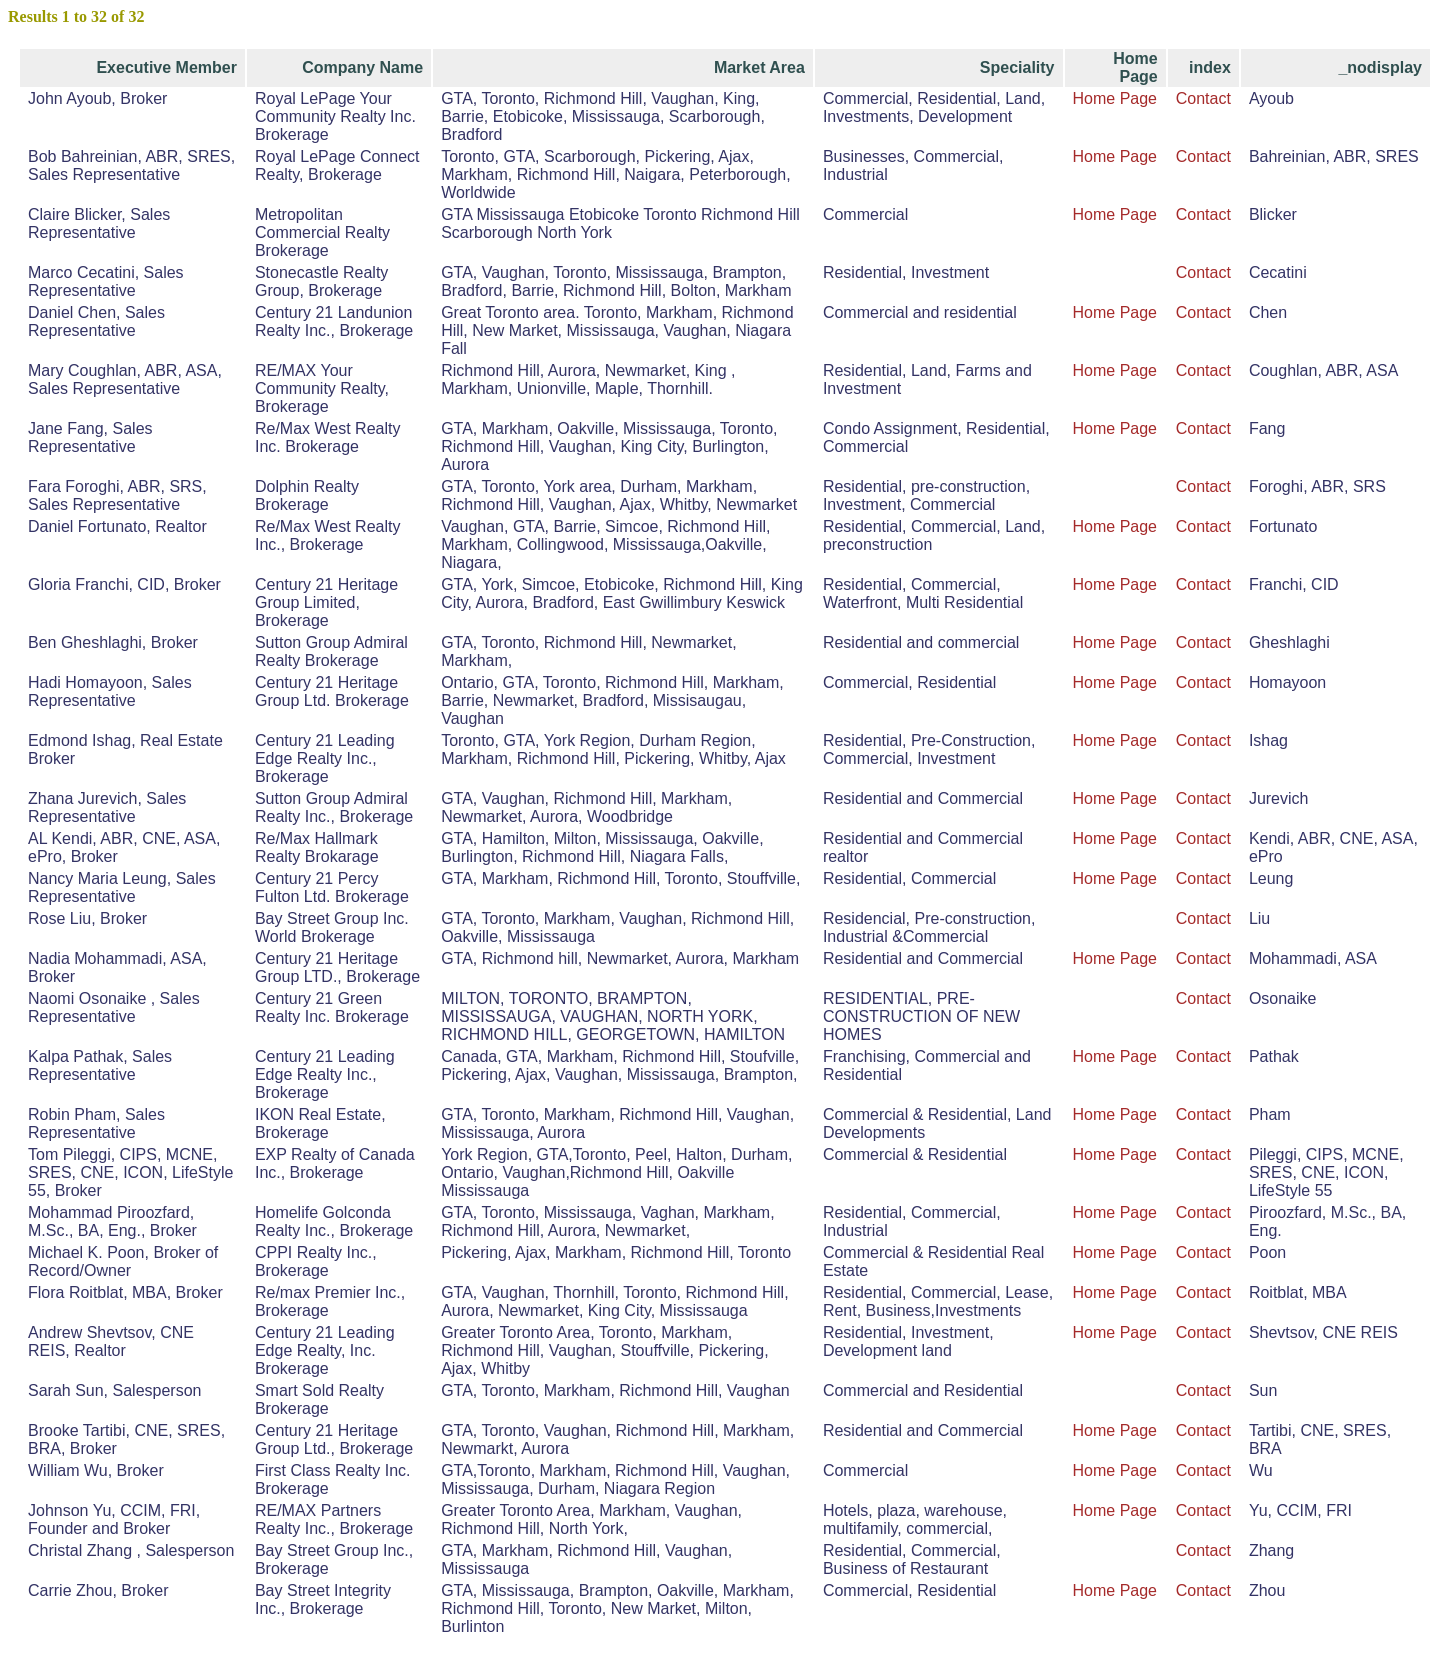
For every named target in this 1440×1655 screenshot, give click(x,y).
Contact (1203, 98)
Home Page (1115, 98)
